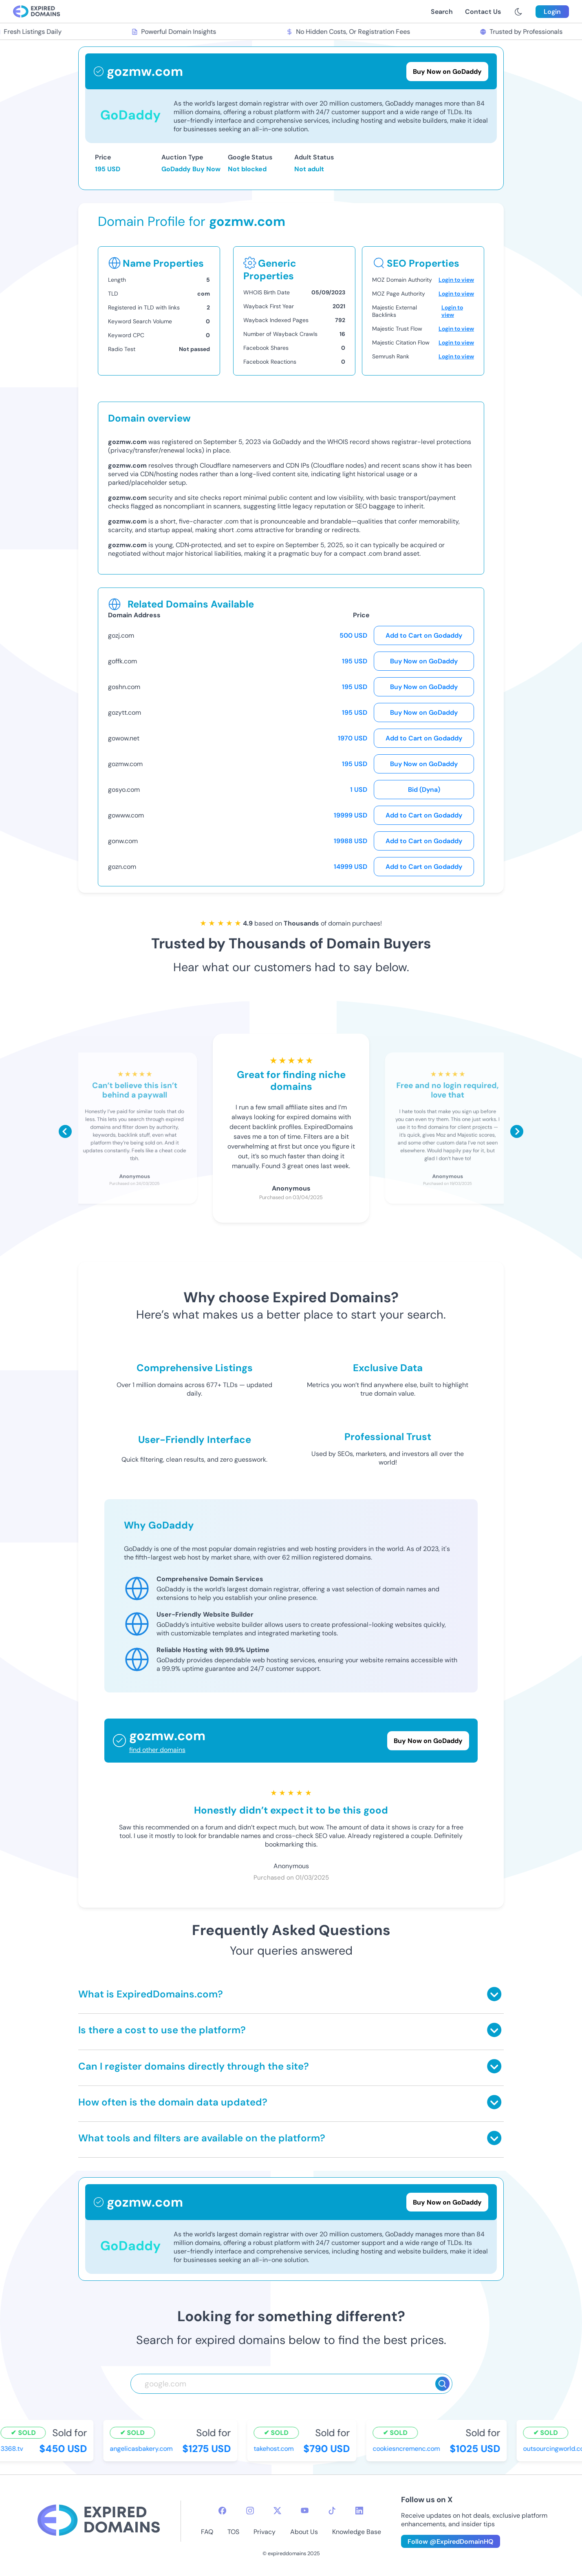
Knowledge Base (356, 2531)
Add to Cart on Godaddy (424, 635)
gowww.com (126, 815)
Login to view (456, 279)
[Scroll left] (65, 1131)
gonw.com (123, 841)
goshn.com (124, 687)
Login (552, 11)
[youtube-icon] (305, 2510)
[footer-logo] (98, 2521)
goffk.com (122, 661)
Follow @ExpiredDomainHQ (451, 2541)
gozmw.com (125, 764)
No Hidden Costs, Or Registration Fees (350, 31)
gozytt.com (124, 712)
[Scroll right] (516, 1131)
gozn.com (122, 866)
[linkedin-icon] (359, 2510)
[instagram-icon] (250, 2510)
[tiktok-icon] (332, 2510)
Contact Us (483, 11)
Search (442, 11)
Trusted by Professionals (523, 31)
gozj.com (121, 635)
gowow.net (123, 738)
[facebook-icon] (222, 2510)
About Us (304, 2531)
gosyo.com (124, 789)
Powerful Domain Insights (176, 31)
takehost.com (276, 2448)
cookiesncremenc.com (408, 2448)
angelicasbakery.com (143, 2448)
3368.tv (14, 2448)
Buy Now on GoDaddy (424, 661)
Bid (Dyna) (424, 789)
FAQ (207, 2531)
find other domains (157, 1749)
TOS (233, 2531)
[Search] (442, 2384)
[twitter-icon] (277, 2510)
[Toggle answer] (494, 1994)
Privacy (265, 2531)
